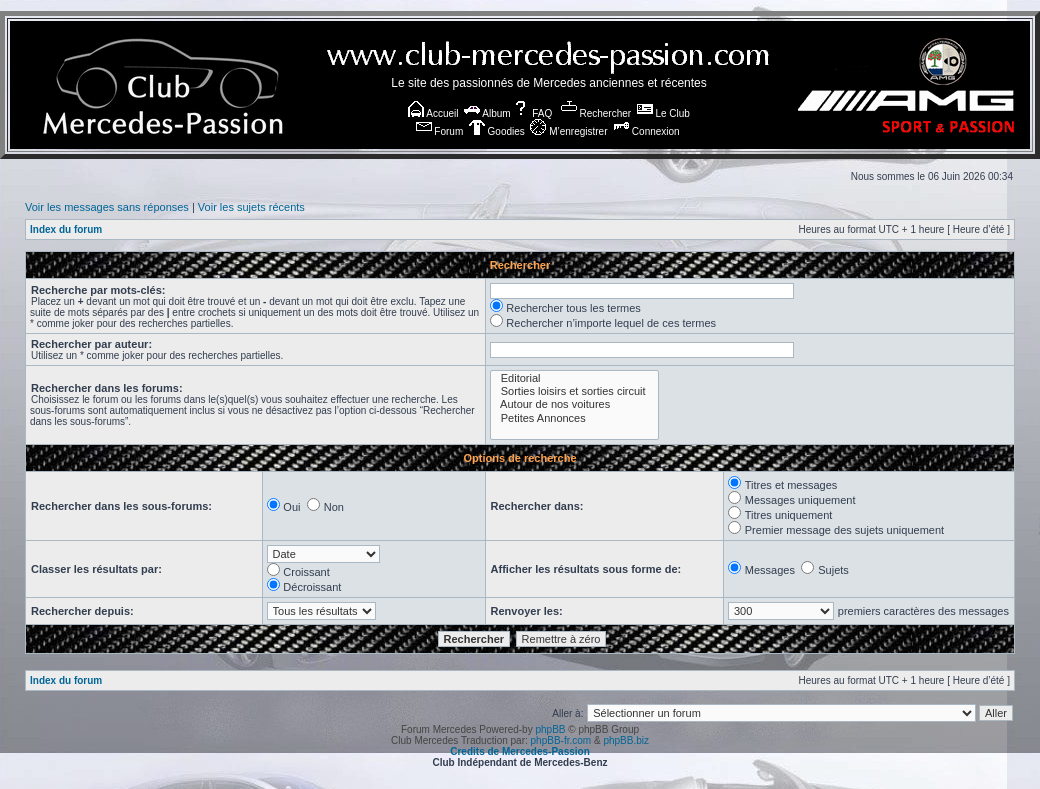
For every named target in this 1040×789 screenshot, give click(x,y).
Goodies (497, 131)
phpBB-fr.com (561, 740)
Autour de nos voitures (574, 404)
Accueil (433, 113)
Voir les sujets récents (251, 207)
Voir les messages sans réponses (107, 207)
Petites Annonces (574, 418)
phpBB (550, 729)
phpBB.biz (626, 740)
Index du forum (66, 229)
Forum (440, 131)
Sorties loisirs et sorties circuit (574, 391)
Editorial (574, 378)
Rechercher (596, 113)
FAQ (532, 113)
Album (487, 113)
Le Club (663, 113)
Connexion (646, 131)
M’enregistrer (568, 131)
